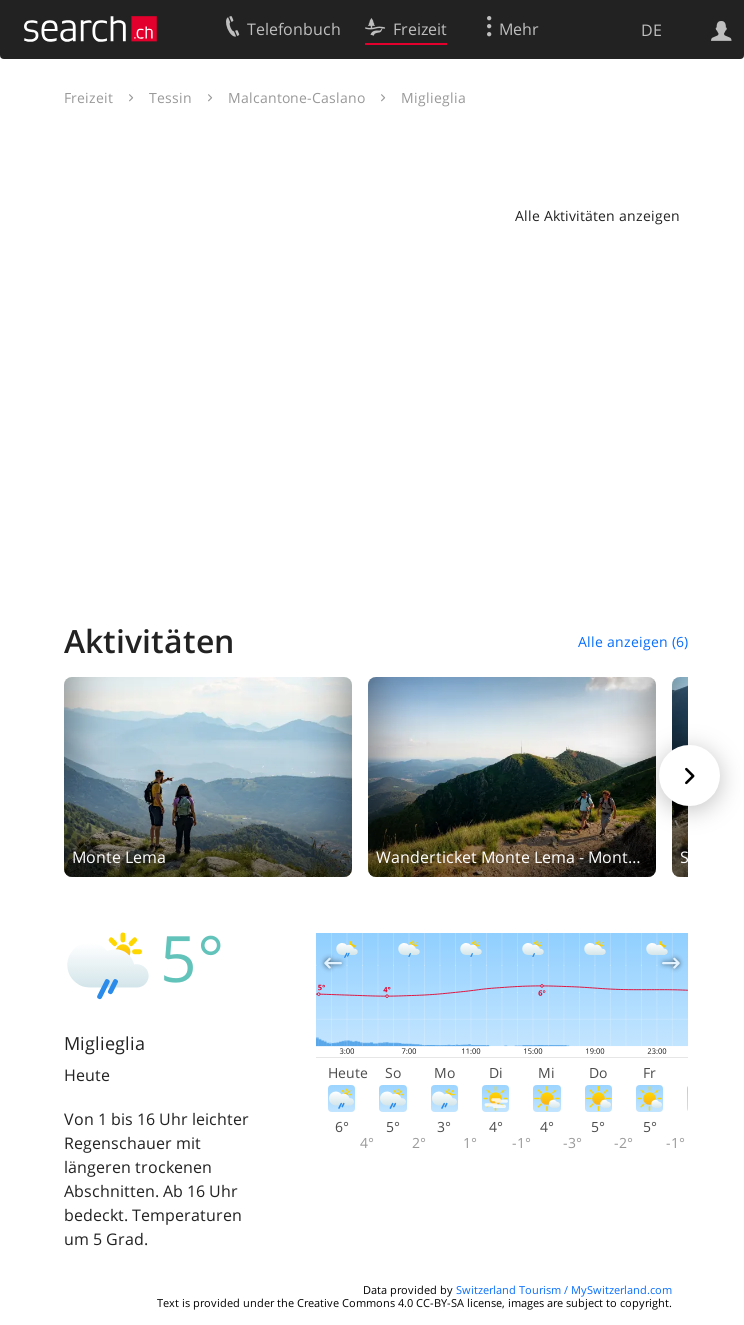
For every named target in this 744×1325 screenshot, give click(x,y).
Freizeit (88, 97)
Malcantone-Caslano (296, 97)
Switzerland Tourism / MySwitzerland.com (564, 1289)
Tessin (170, 97)
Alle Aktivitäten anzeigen (597, 215)
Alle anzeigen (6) (633, 641)
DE (651, 30)
